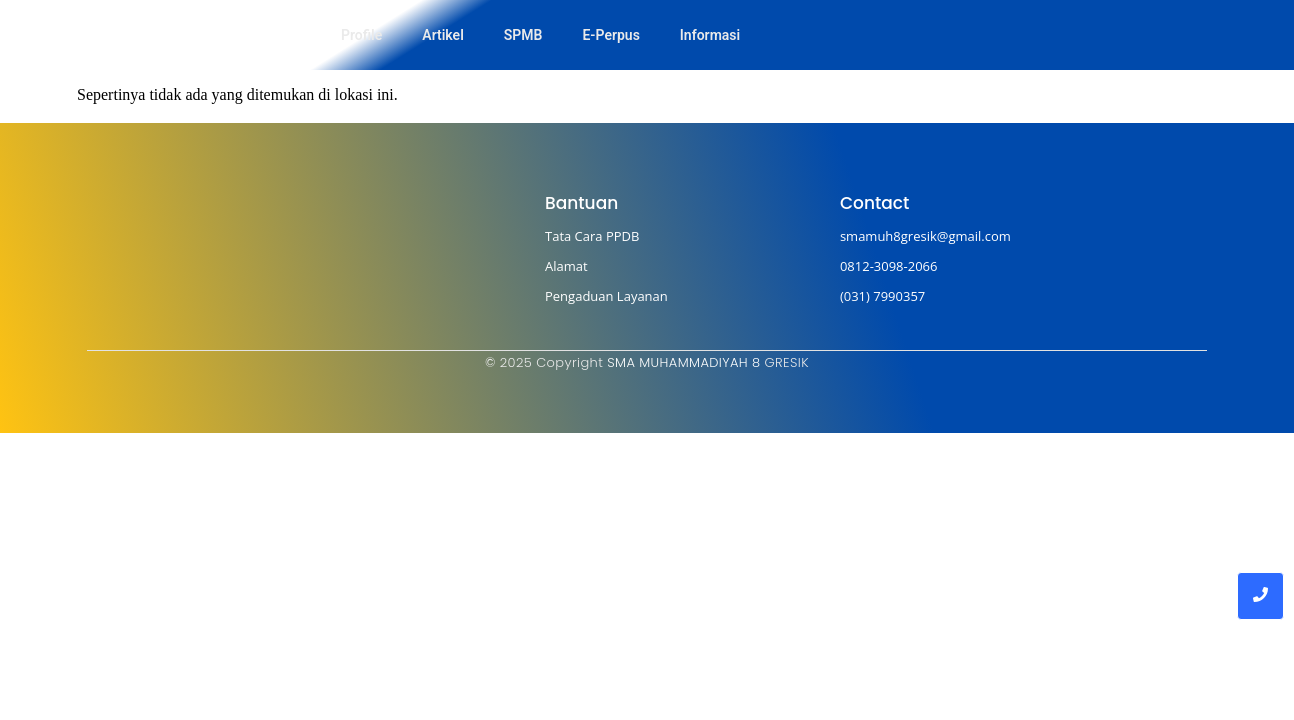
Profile (361, 35)
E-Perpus (610, 35)
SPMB (523, 35)
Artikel (443, 35)
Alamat (566, 266)
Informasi (710, 35)
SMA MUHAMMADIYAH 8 (683, 362)
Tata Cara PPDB (592, 236)
